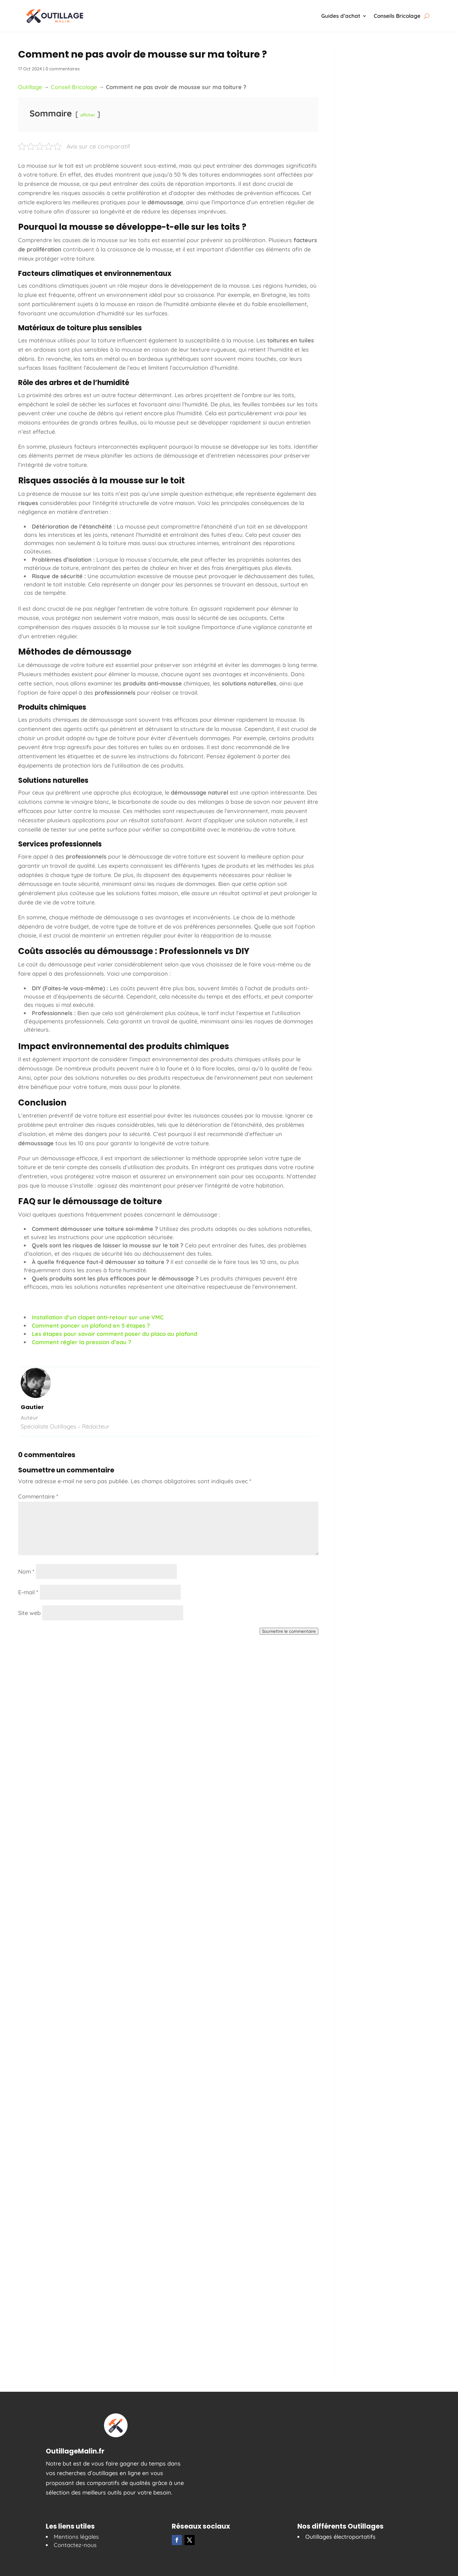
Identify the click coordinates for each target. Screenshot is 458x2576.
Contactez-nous (75, 2545)
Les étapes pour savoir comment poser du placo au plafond (114, 1333)
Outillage (30, 87)
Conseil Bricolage (74, 87)
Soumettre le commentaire (289, 1631)
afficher (87, 115)
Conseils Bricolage (397, 15)
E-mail (28, 1592)
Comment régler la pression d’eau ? (81, 1342)
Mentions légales (76, 2536)
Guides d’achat (340, 15)
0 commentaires (62, 69)
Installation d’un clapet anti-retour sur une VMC (97, 1317)
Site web (29, 1613)
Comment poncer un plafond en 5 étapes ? (91, 1325)
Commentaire (38, 1496)
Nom (26, 1571)
